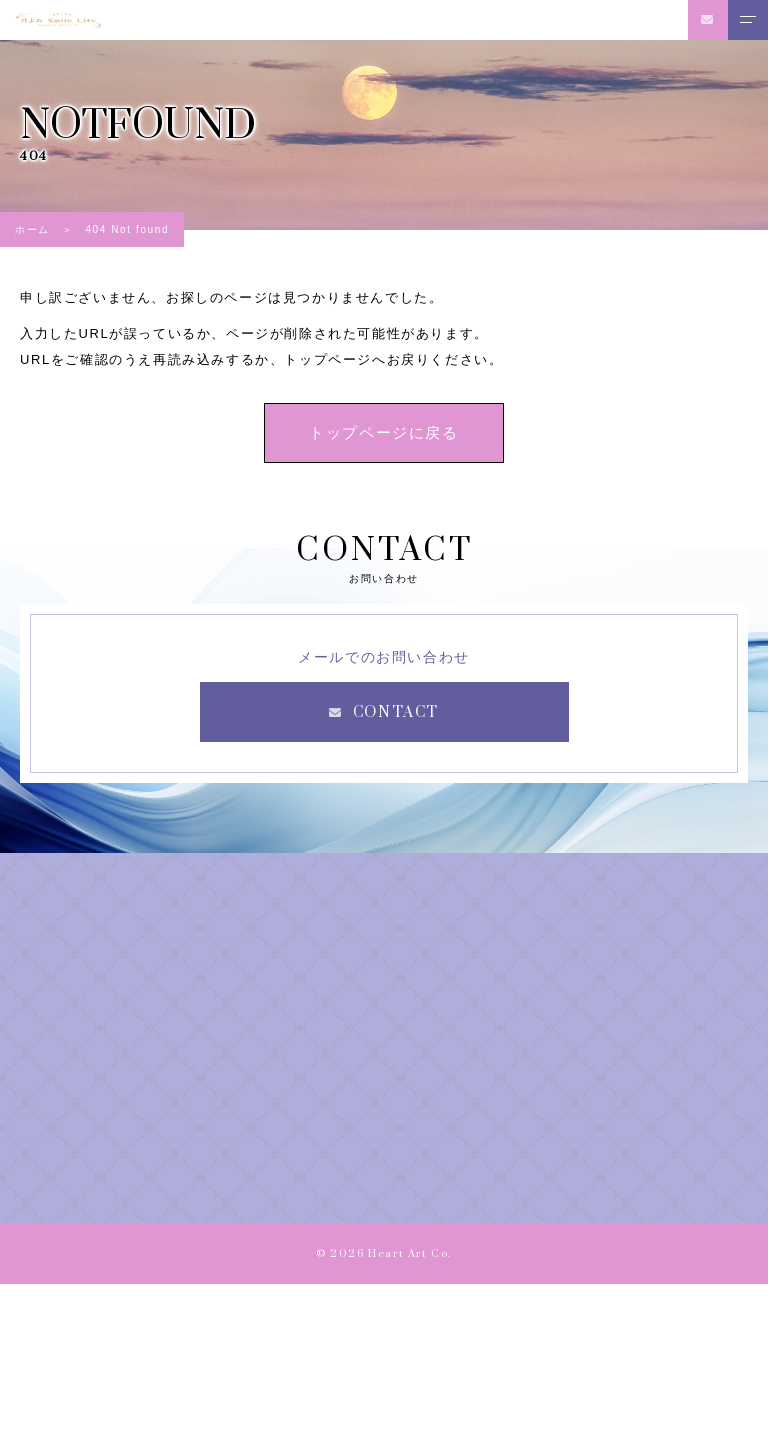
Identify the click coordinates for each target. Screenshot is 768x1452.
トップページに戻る (383, 432)
